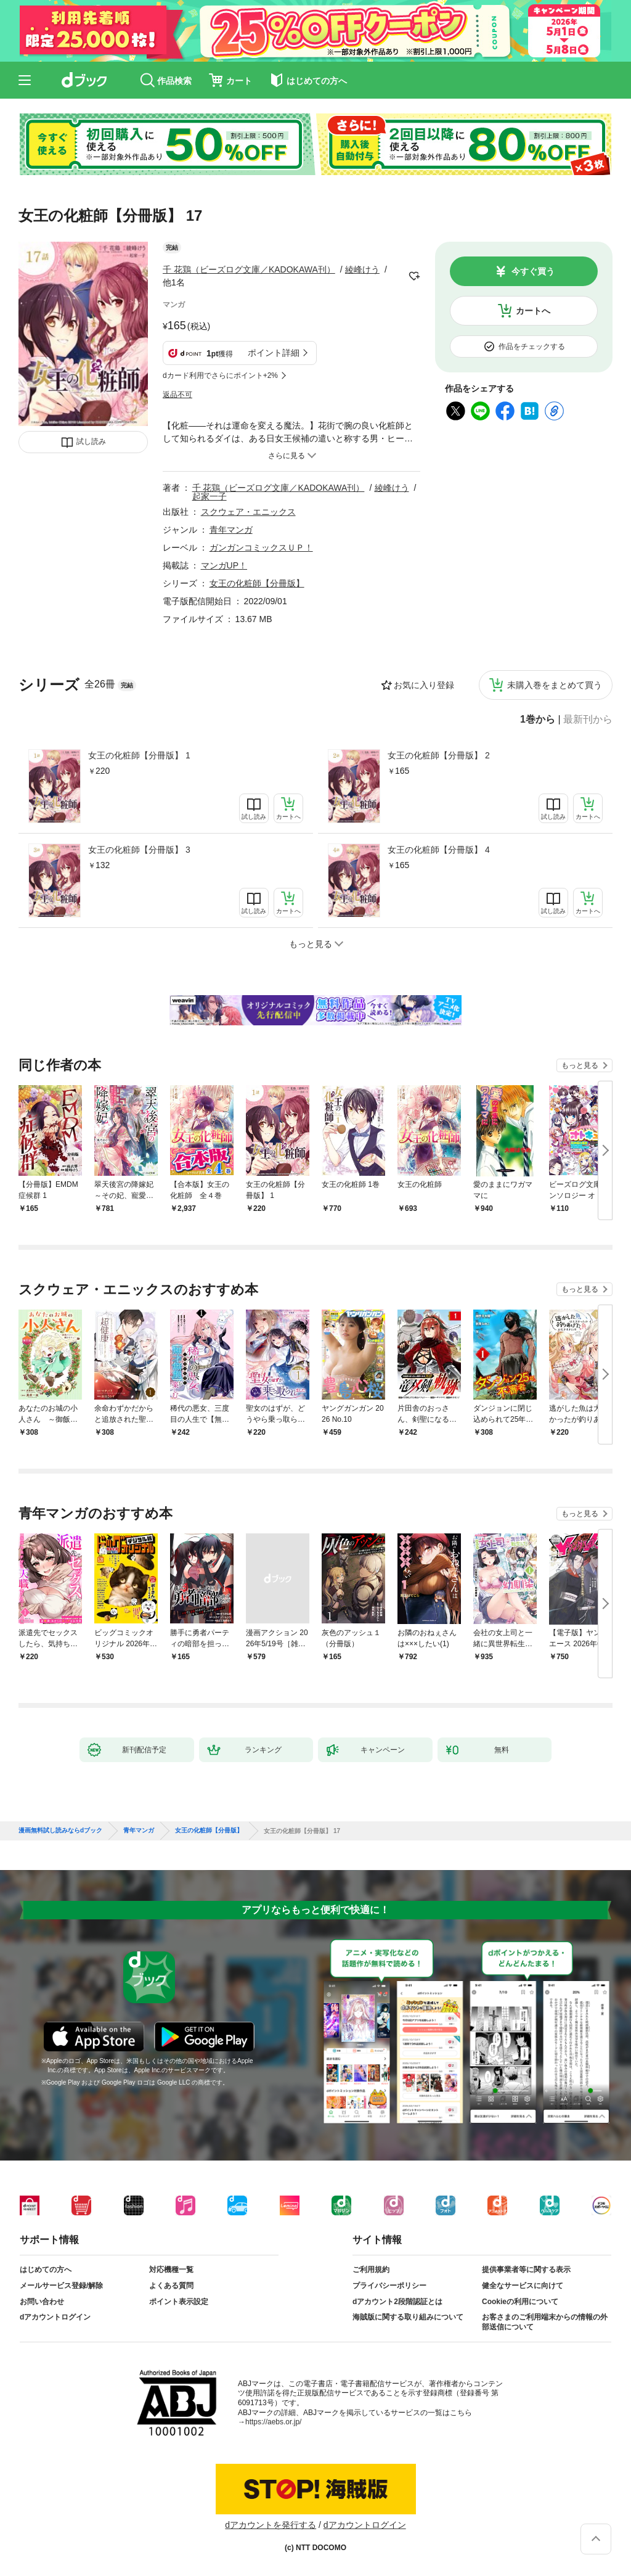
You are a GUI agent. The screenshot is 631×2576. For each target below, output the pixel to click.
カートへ (533, 311)
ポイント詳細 (273, 353)
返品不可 (177, 394)
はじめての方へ (45, 2269)
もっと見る (579, 1065)
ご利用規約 (370, 2269)
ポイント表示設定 (178, 2301)
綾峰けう (362, 269)
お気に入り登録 (424, 685)
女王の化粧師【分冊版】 (257, 583)
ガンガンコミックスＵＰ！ (261, 547)
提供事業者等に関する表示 (526, 2269)
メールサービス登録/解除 (61, 2285)
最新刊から (588, 719)
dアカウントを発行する (270, 2525)
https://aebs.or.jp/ (273, 2422)
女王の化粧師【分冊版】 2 (439, 755)
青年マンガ (231, 530)
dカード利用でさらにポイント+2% (220, 375)
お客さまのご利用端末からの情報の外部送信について (545, 2322)
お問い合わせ (42, 2301)
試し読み (91, 441)
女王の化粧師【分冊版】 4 (439, 850)
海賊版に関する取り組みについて (407, 2317)
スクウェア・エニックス (248, 512)
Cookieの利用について (520, 2301)
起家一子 (209, 496)
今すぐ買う (533, 271)
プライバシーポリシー (389, 2285)
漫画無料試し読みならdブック (60, 1830)
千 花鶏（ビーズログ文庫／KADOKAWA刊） (249, 269)
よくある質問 (171, 2285)
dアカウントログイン (55, 2317)
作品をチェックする (532, 346)
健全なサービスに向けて (522, 2285)
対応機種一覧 (171, 2269)
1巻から (537, 719)
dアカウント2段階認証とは (397, 2301)
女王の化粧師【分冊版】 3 (139, 850)
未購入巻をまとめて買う (554, 685)
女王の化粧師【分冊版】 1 (139, 755)
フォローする (414, 276)
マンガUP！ (224, 565)
